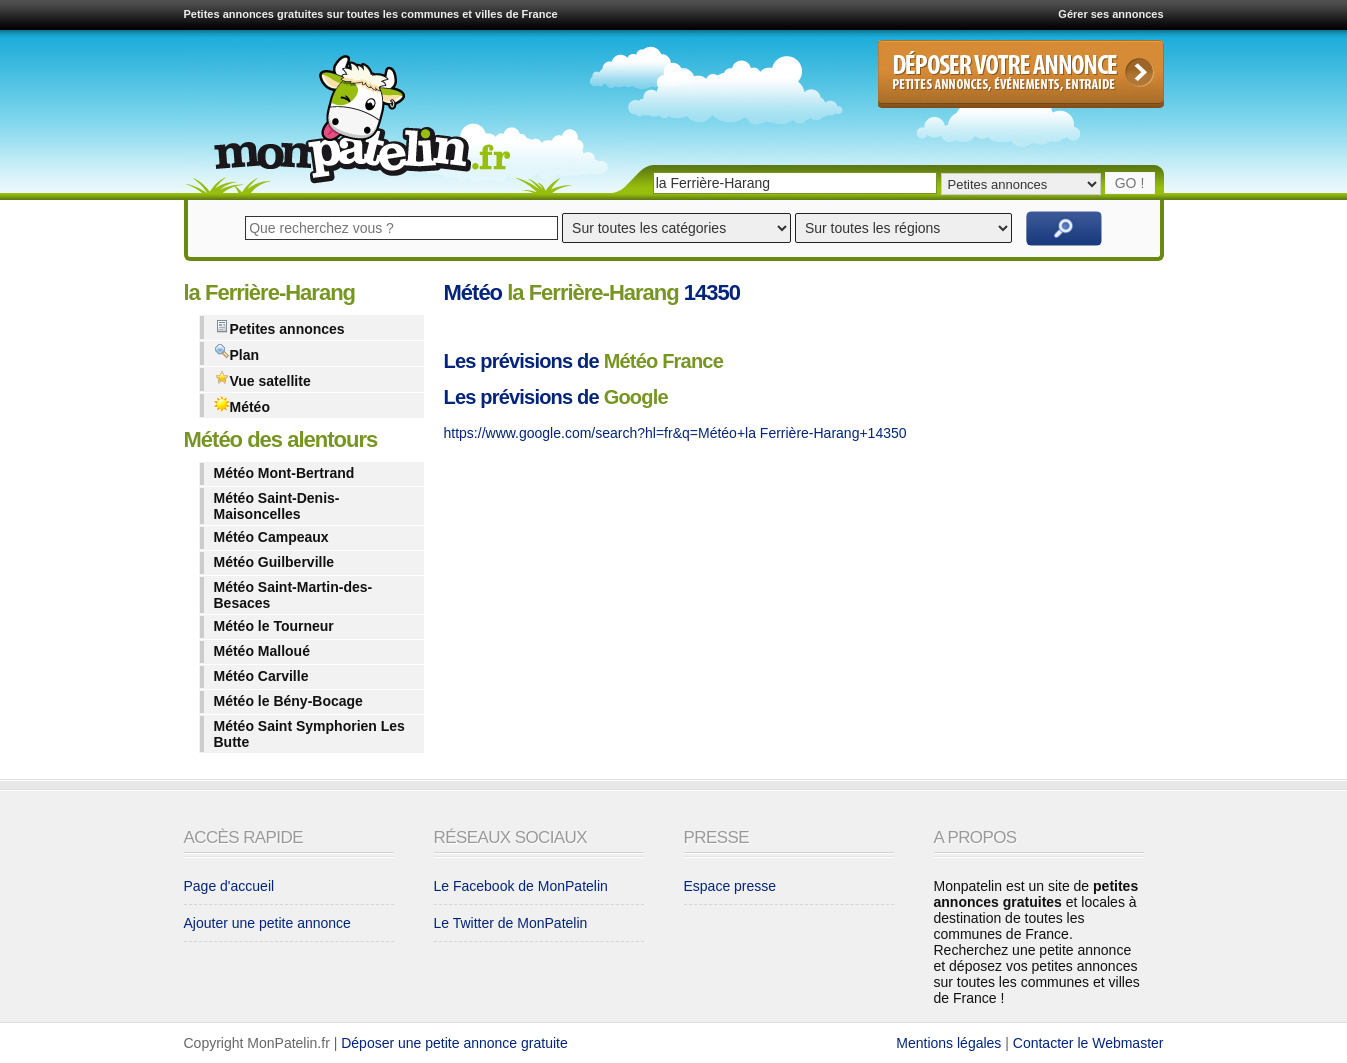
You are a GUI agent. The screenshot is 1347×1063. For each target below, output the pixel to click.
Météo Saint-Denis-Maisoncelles (277, 506)
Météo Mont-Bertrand (284, 473)
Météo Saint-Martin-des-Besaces (293, 595)
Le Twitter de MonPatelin (511, 923)
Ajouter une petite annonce (267, 923)
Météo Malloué (262, 651)
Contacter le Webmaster (1088, 1043)
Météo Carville (261, 676)
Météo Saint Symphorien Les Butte (309, 734)
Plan (237, 353)
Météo (242, 405)
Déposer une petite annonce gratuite (454, 1043)
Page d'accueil (229, 886)
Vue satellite (262, 379)
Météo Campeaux (271, 537)
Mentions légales (948, 1043)
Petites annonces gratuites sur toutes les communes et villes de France (371, 14)
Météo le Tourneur (274, 626)
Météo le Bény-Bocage (288, 701)
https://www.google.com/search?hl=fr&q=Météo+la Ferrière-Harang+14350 (675, 433)
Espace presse (730, 886)
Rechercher (1064, 228)
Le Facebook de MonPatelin (521, 886)
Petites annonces (279, 327)
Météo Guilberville (274, 562)
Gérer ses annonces (1110, 14)
